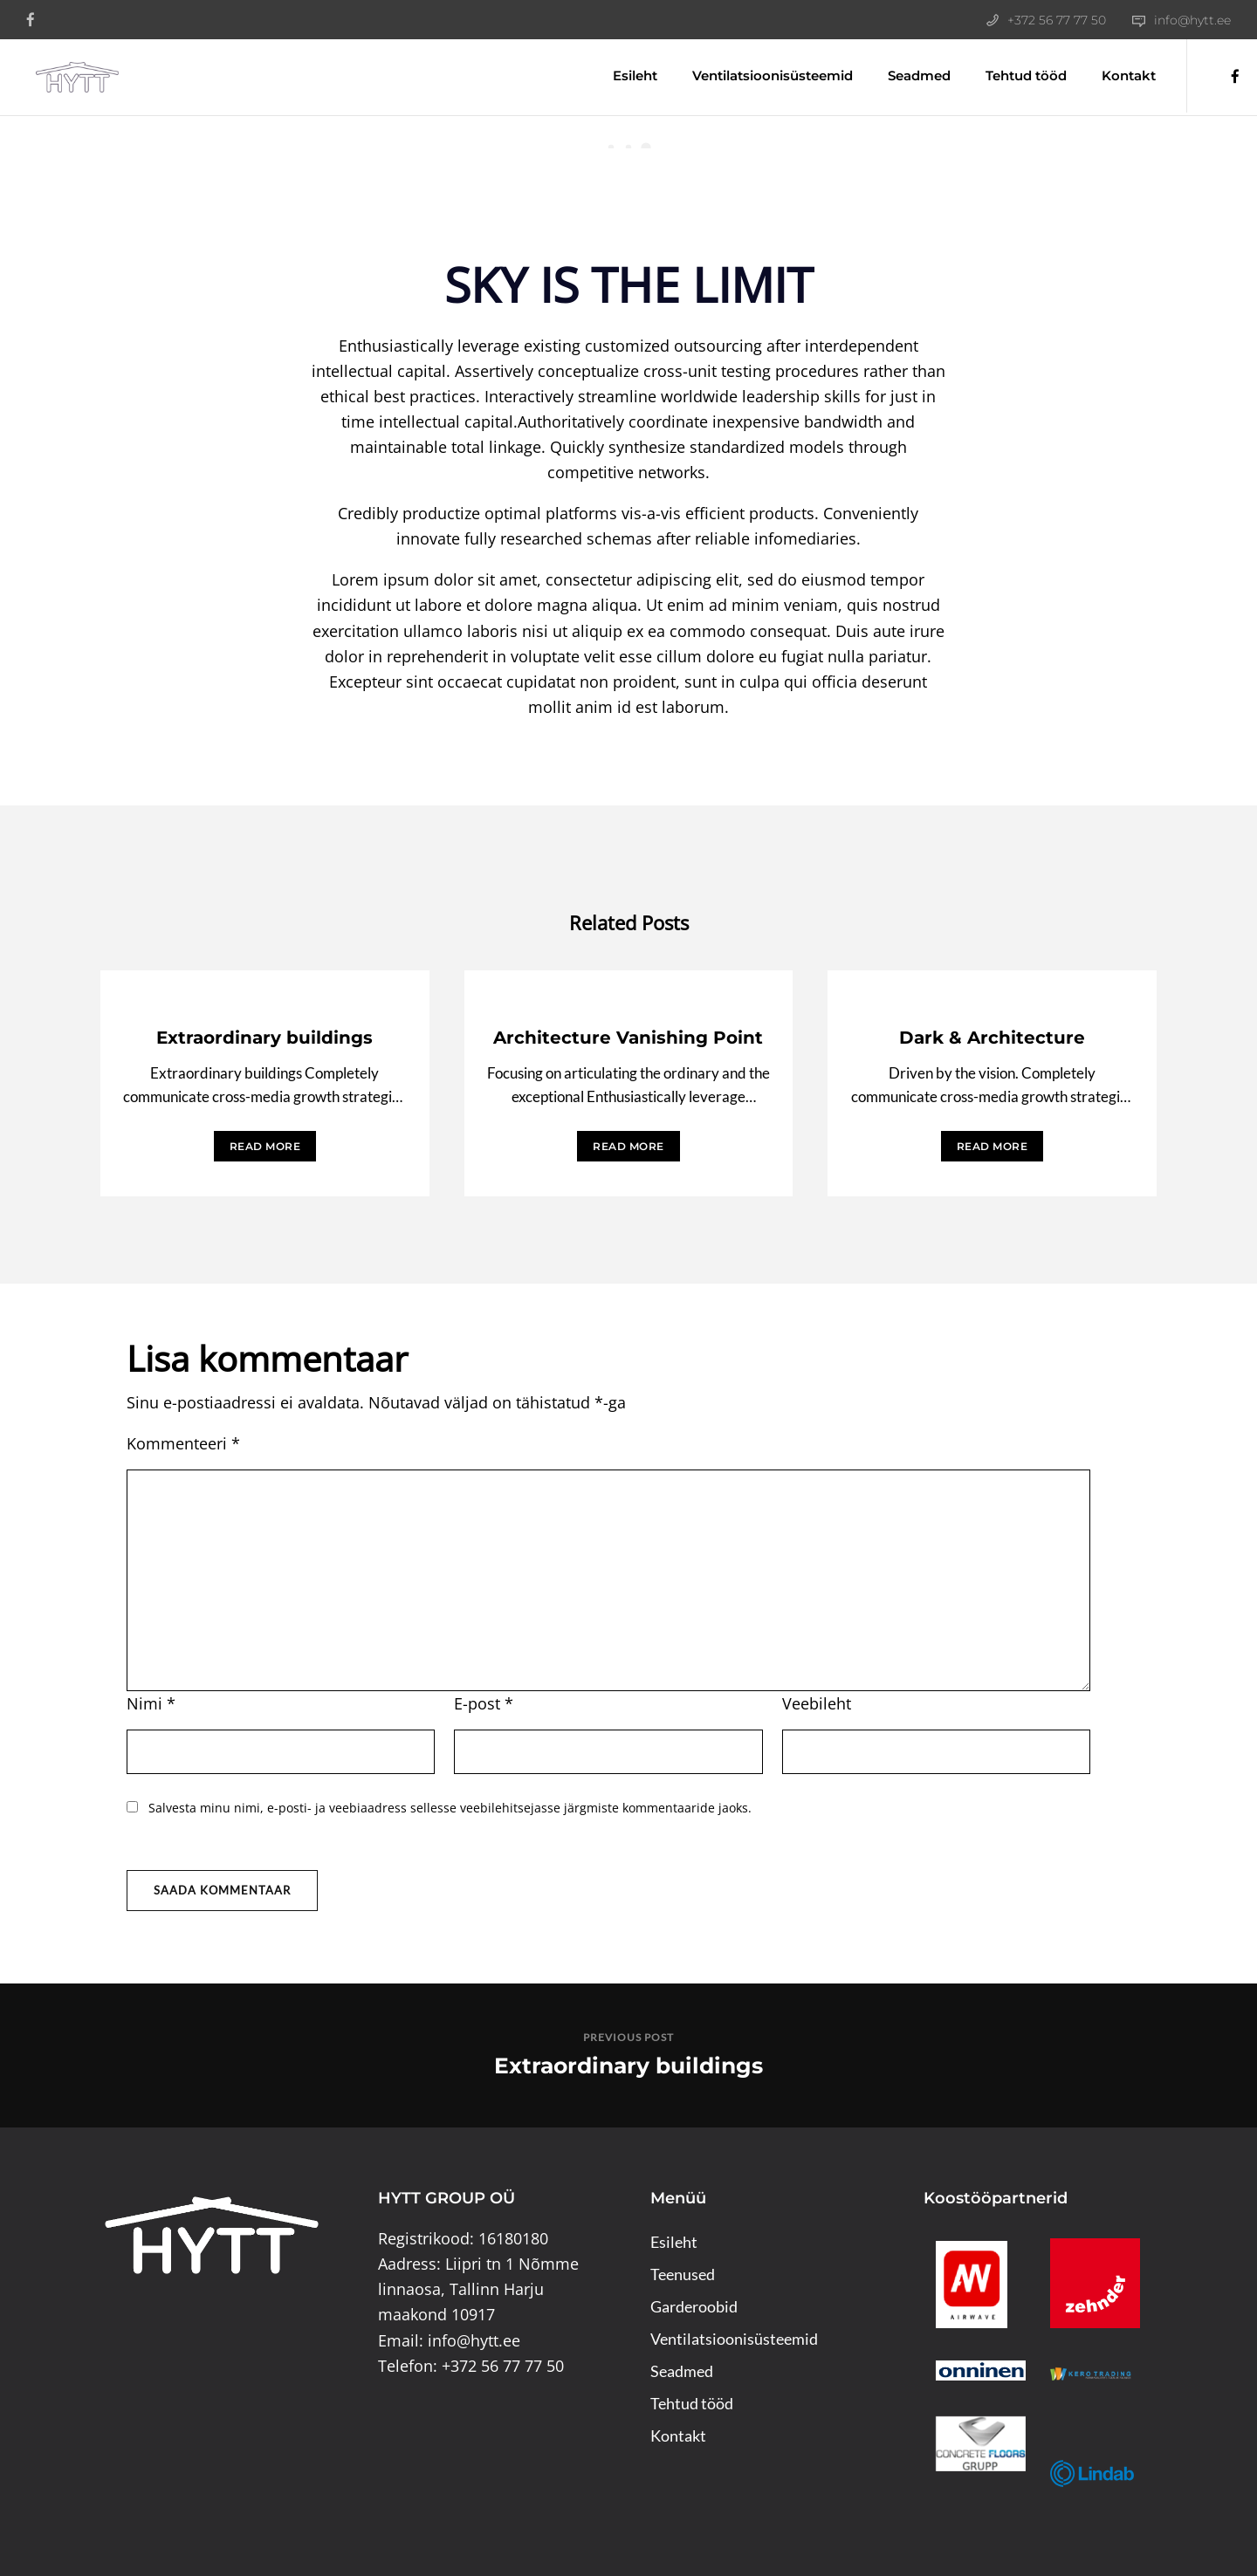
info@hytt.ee (1192, 20)
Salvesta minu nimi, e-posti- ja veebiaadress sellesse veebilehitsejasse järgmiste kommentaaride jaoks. (450, 1807)
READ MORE (265, 1146)
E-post (483, 1703)
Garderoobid (694, 2306)
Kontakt (1116, 75)
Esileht (622, 75)
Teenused (682, 2274)
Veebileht (816, 1703)
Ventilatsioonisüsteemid (759, 75)
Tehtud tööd (1013, 75)
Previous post (628, 2037)
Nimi (151, 1703)
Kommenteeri (183, 1443)
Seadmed (906, 75)
